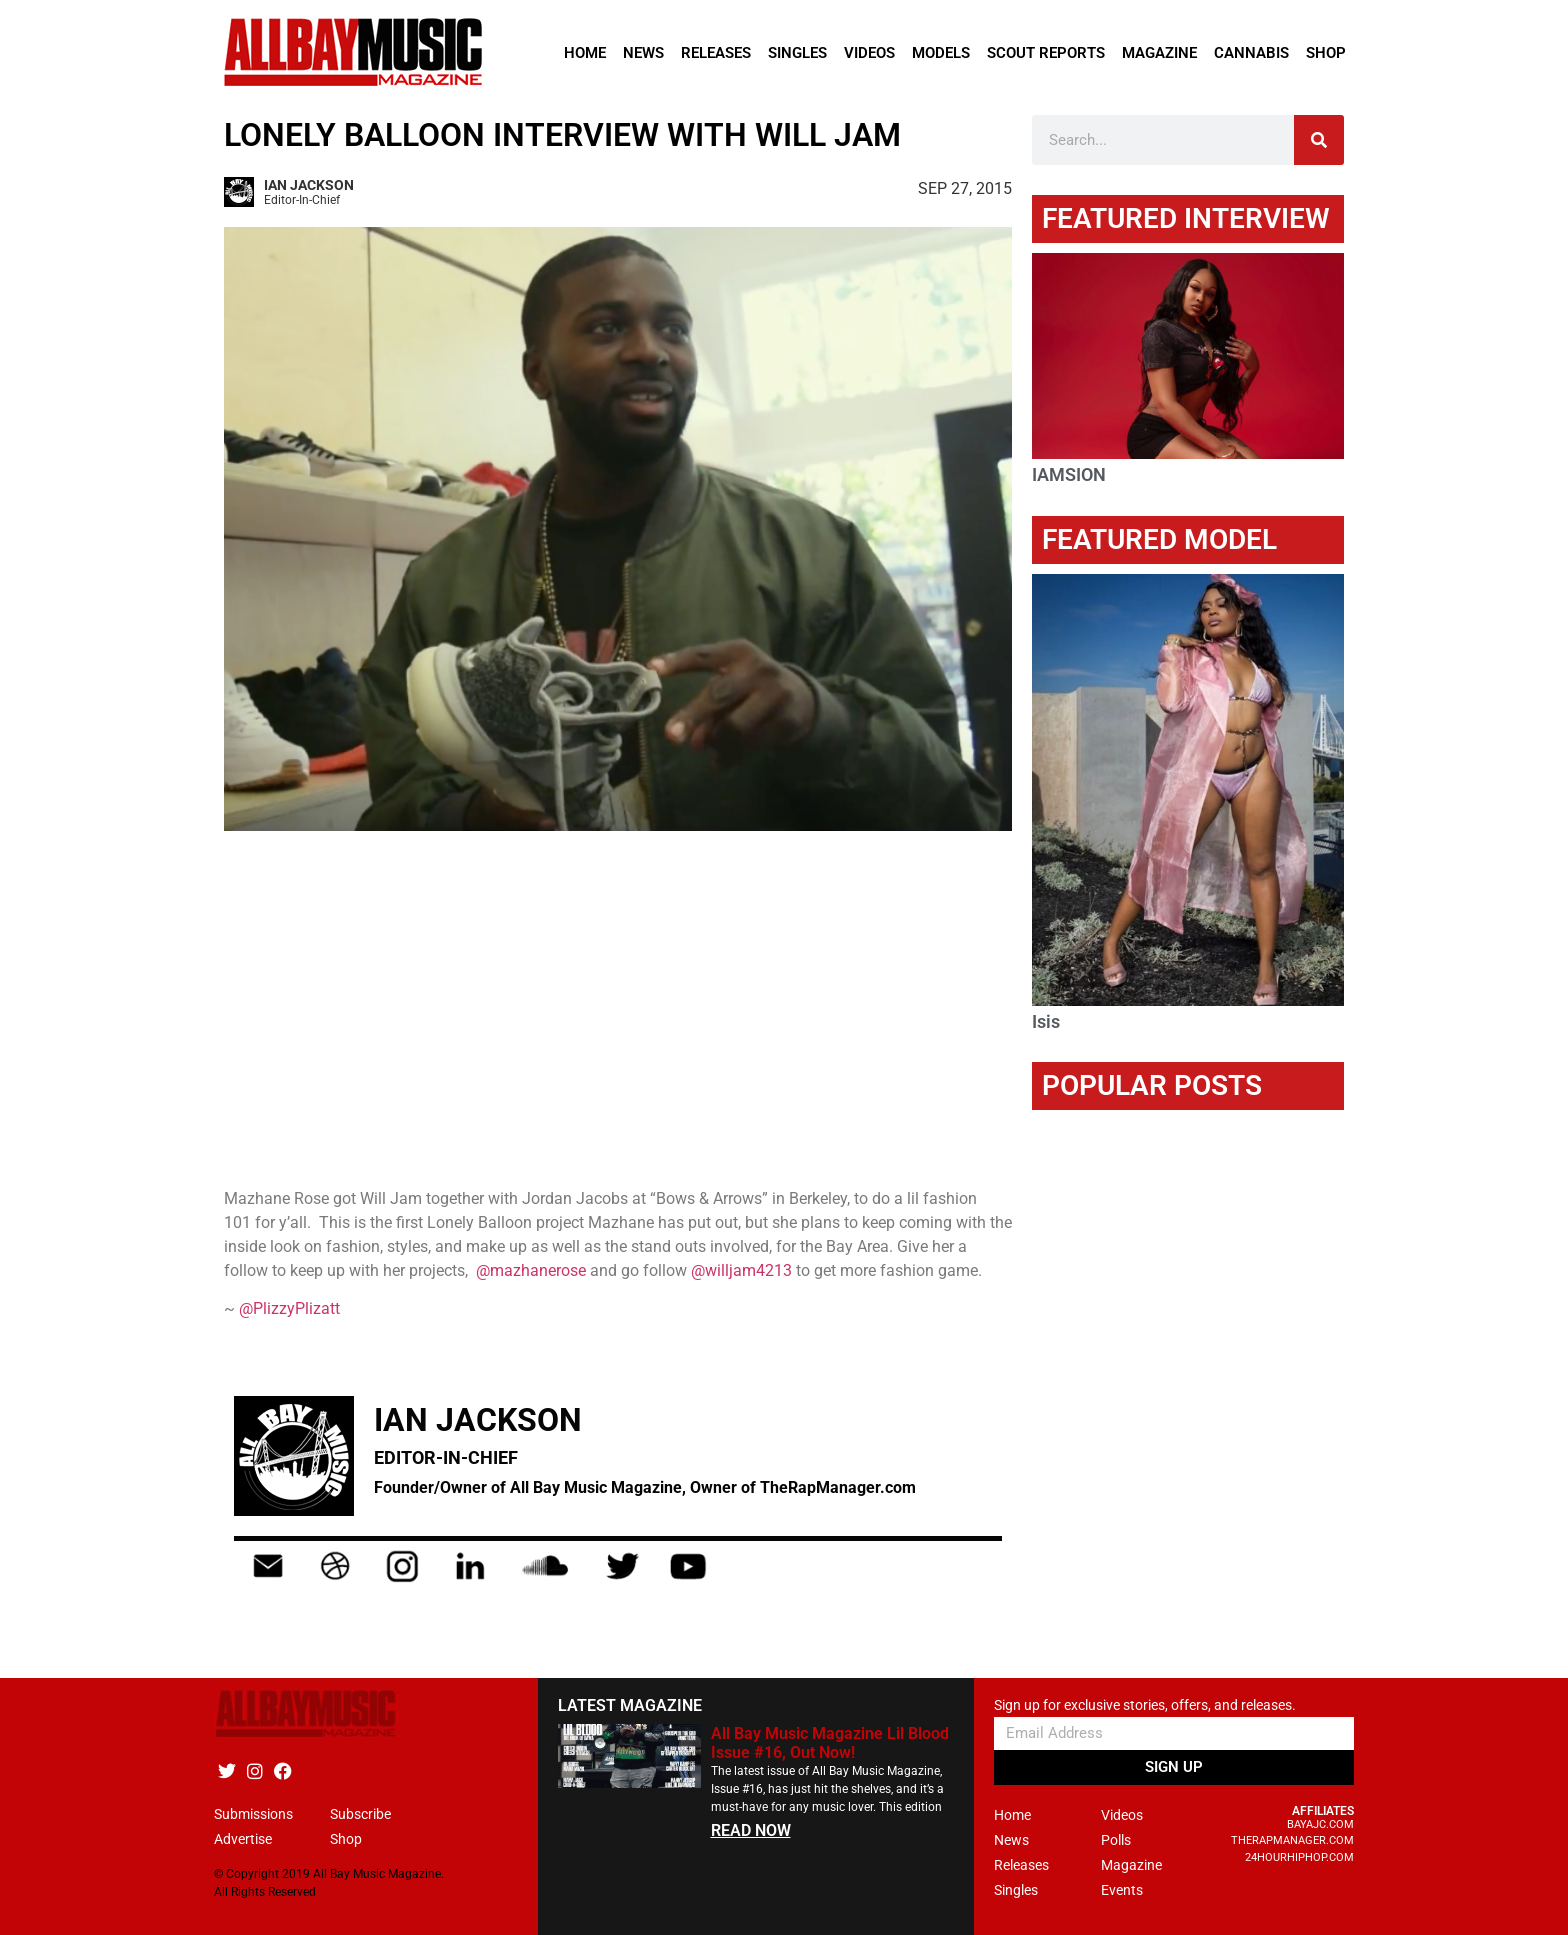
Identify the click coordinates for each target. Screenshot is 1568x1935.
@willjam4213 (741, 1270)
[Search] (1319, 140)
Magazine (1159, 53)
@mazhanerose (531, 1270)
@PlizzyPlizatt (289, 1308)
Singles (797, 53)
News (643, 53)
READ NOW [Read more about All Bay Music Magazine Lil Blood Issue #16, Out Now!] (751, 1830)
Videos (869, 53)
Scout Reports (1046, 53)
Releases (716, 53)
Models (941, 53)
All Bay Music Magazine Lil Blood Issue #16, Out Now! (830, 1743)
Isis (1046, 1021)
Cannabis (1251, 53)
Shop (1326, 53)
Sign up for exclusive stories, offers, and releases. (1145, 1705)
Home (585, 53)
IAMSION (1069, 474)
